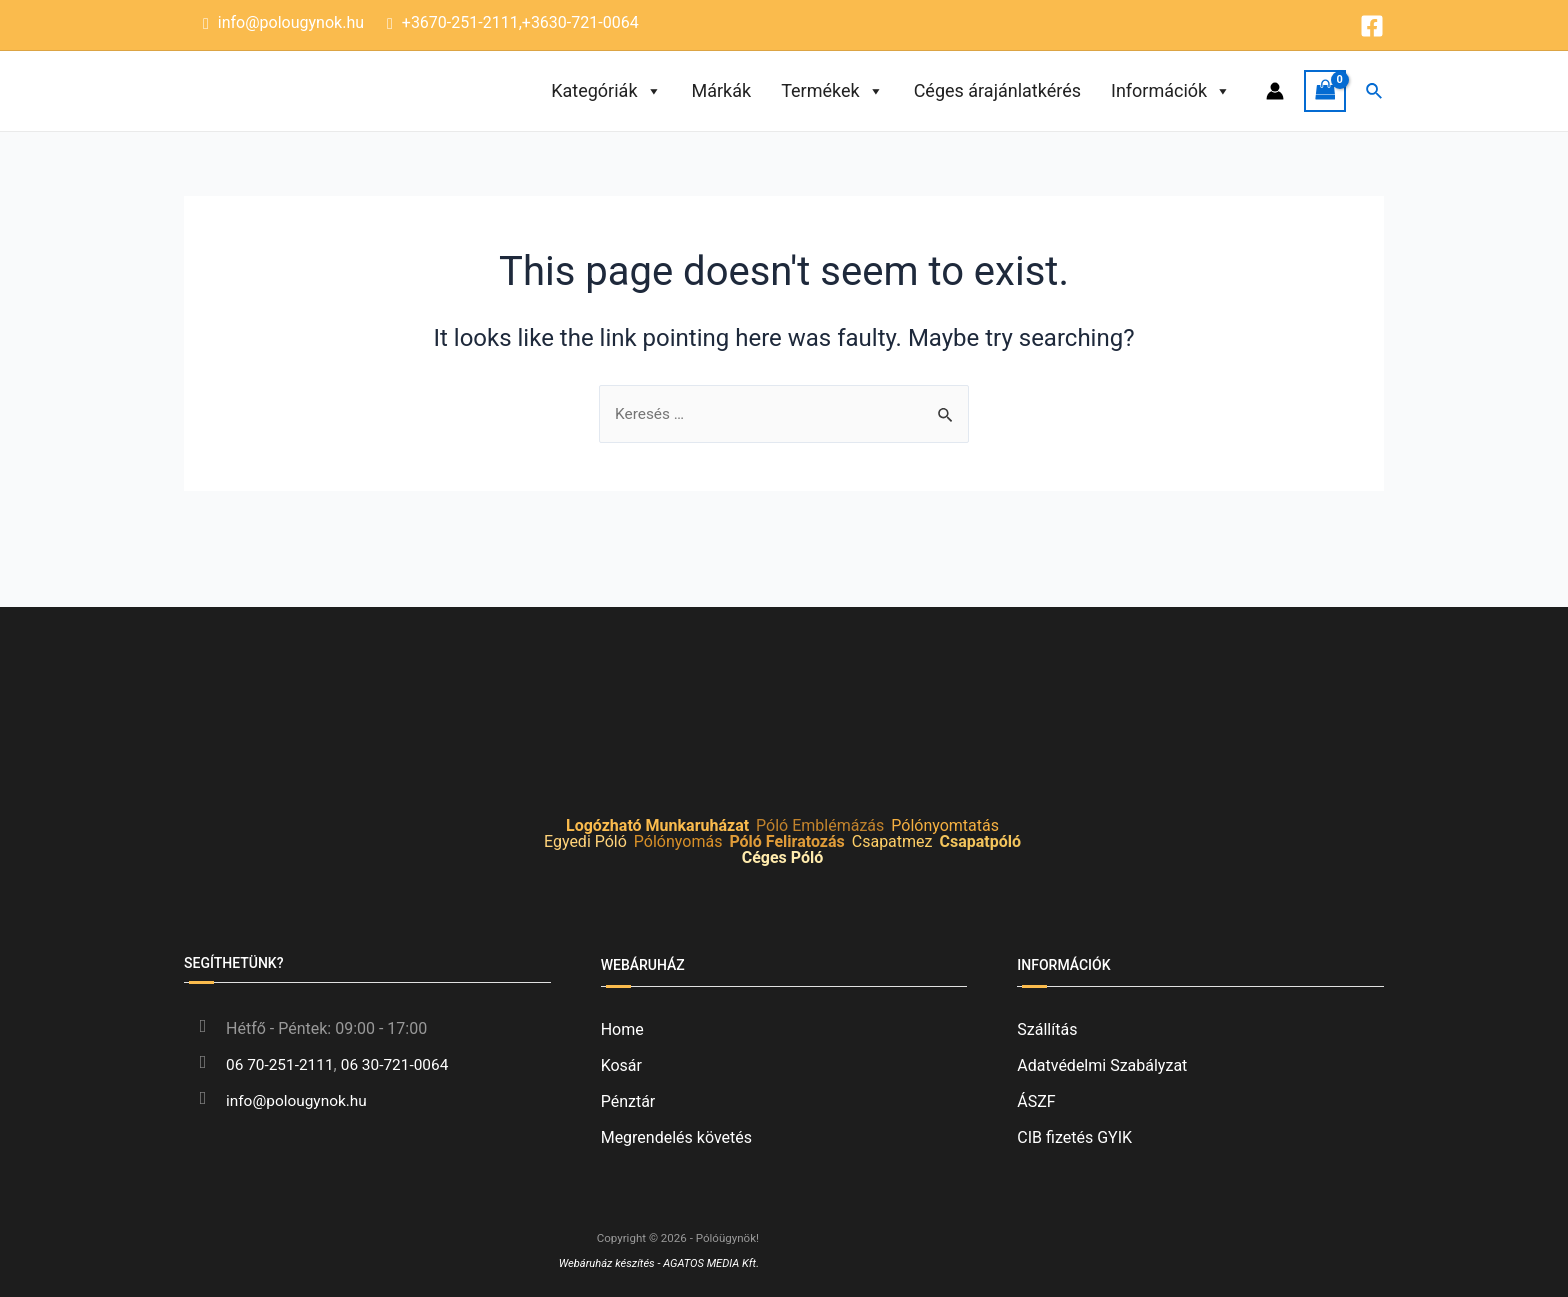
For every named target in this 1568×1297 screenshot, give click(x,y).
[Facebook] (1372, 26)
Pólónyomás (678, 841)
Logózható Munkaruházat (657, 825)
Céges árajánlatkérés (997, 90)
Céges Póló (783, 857)
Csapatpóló (980, 841)
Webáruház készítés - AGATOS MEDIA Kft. (655, 1263)
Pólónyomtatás (945, 825)
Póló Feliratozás (786, 841)
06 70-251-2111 (282, 1064)
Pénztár (628, 1101)
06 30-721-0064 (401, 1064)
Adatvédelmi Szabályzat (1102, 1065)
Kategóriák (606, 91)
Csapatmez (892, 841)
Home (622, 1029)
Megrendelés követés (676, 1137)
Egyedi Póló (585, 841)
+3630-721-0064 (580, 22)
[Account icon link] (1275, 91)
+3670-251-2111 (460, 22)
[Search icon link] (1375, 91)
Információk (1171, 91)
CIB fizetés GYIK (1074, 1137)
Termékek (832, 91)
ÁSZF (1036, 1101)
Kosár (621, 1065)
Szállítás (1047, 1029)
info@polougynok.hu (291, 22)
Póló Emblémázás (820, 825)
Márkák (722, 90)
